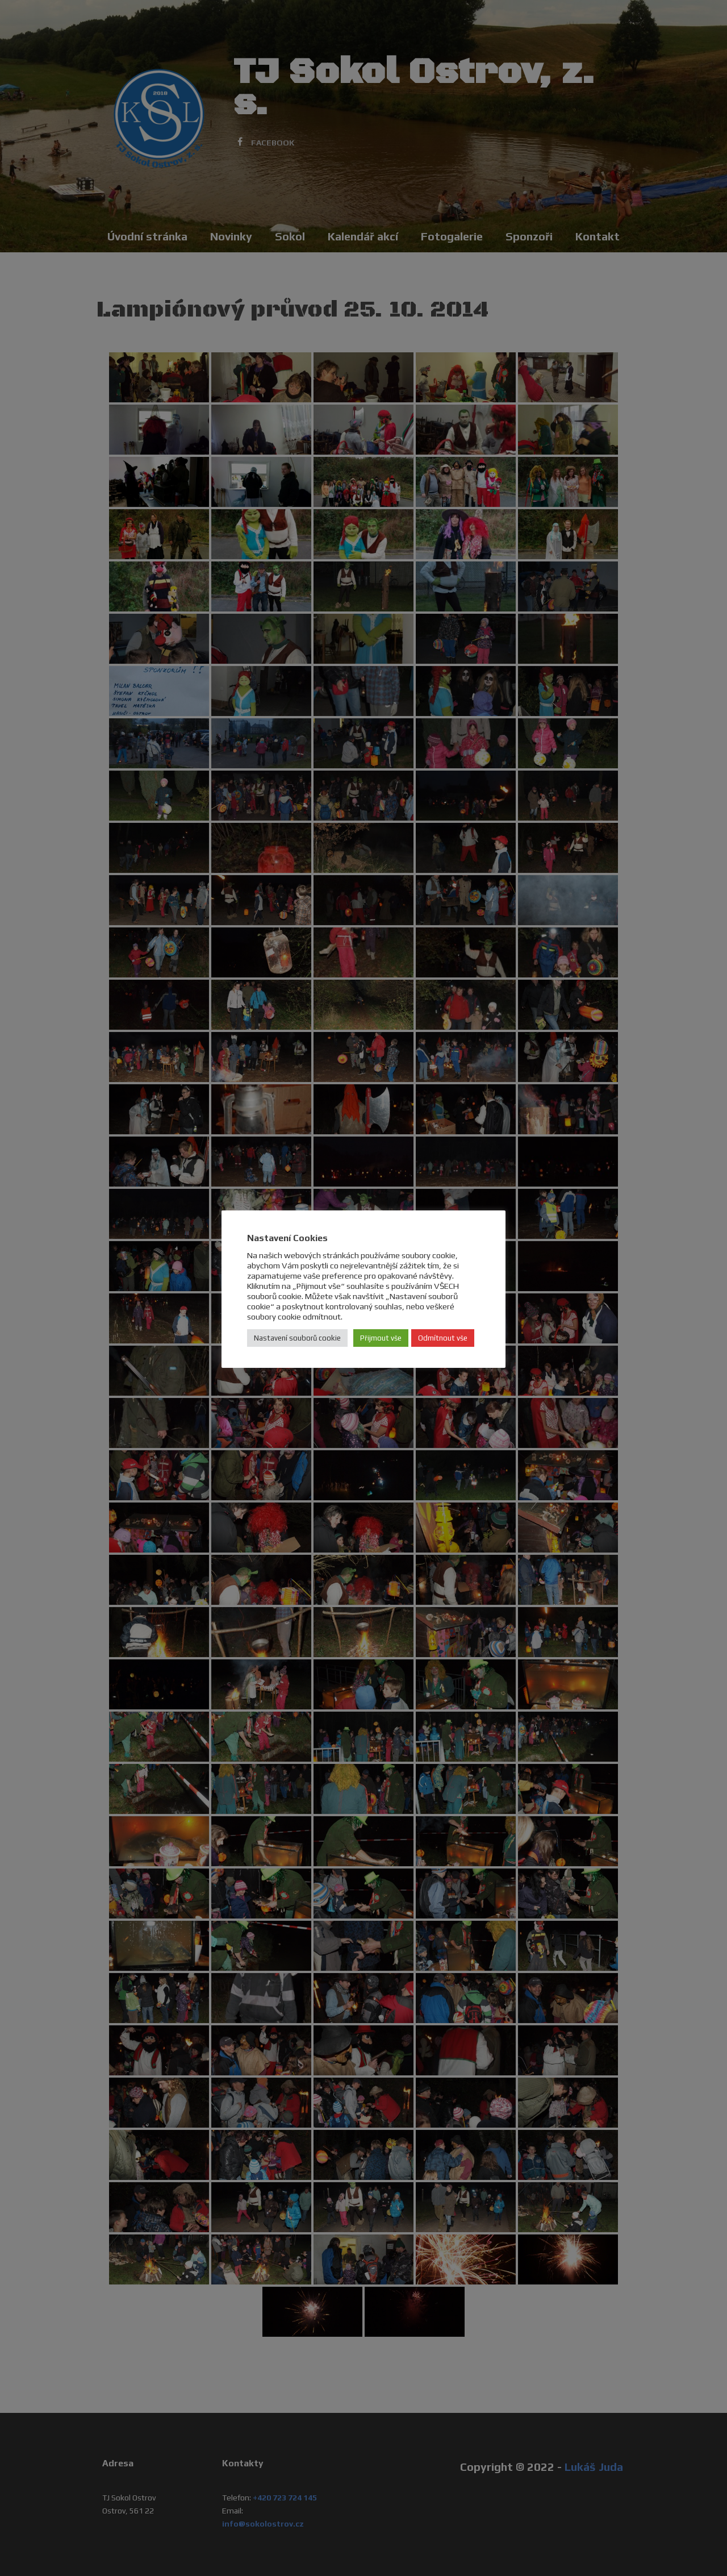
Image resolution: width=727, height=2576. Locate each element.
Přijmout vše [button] (381, 1338)
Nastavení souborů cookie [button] (297, 1338)
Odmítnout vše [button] (442, 1338)
